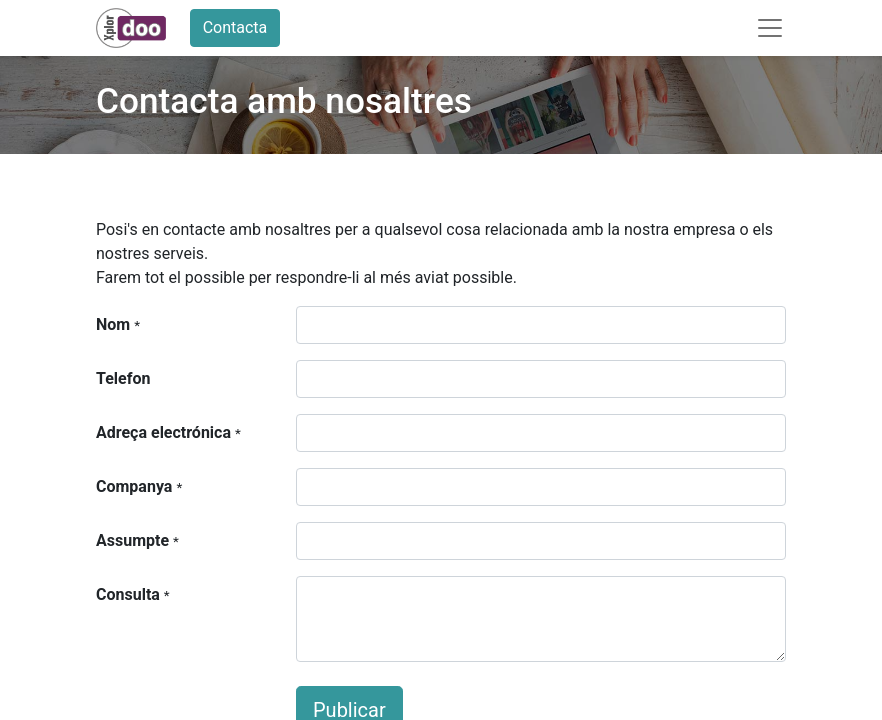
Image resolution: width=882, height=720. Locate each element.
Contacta (235, 27)
